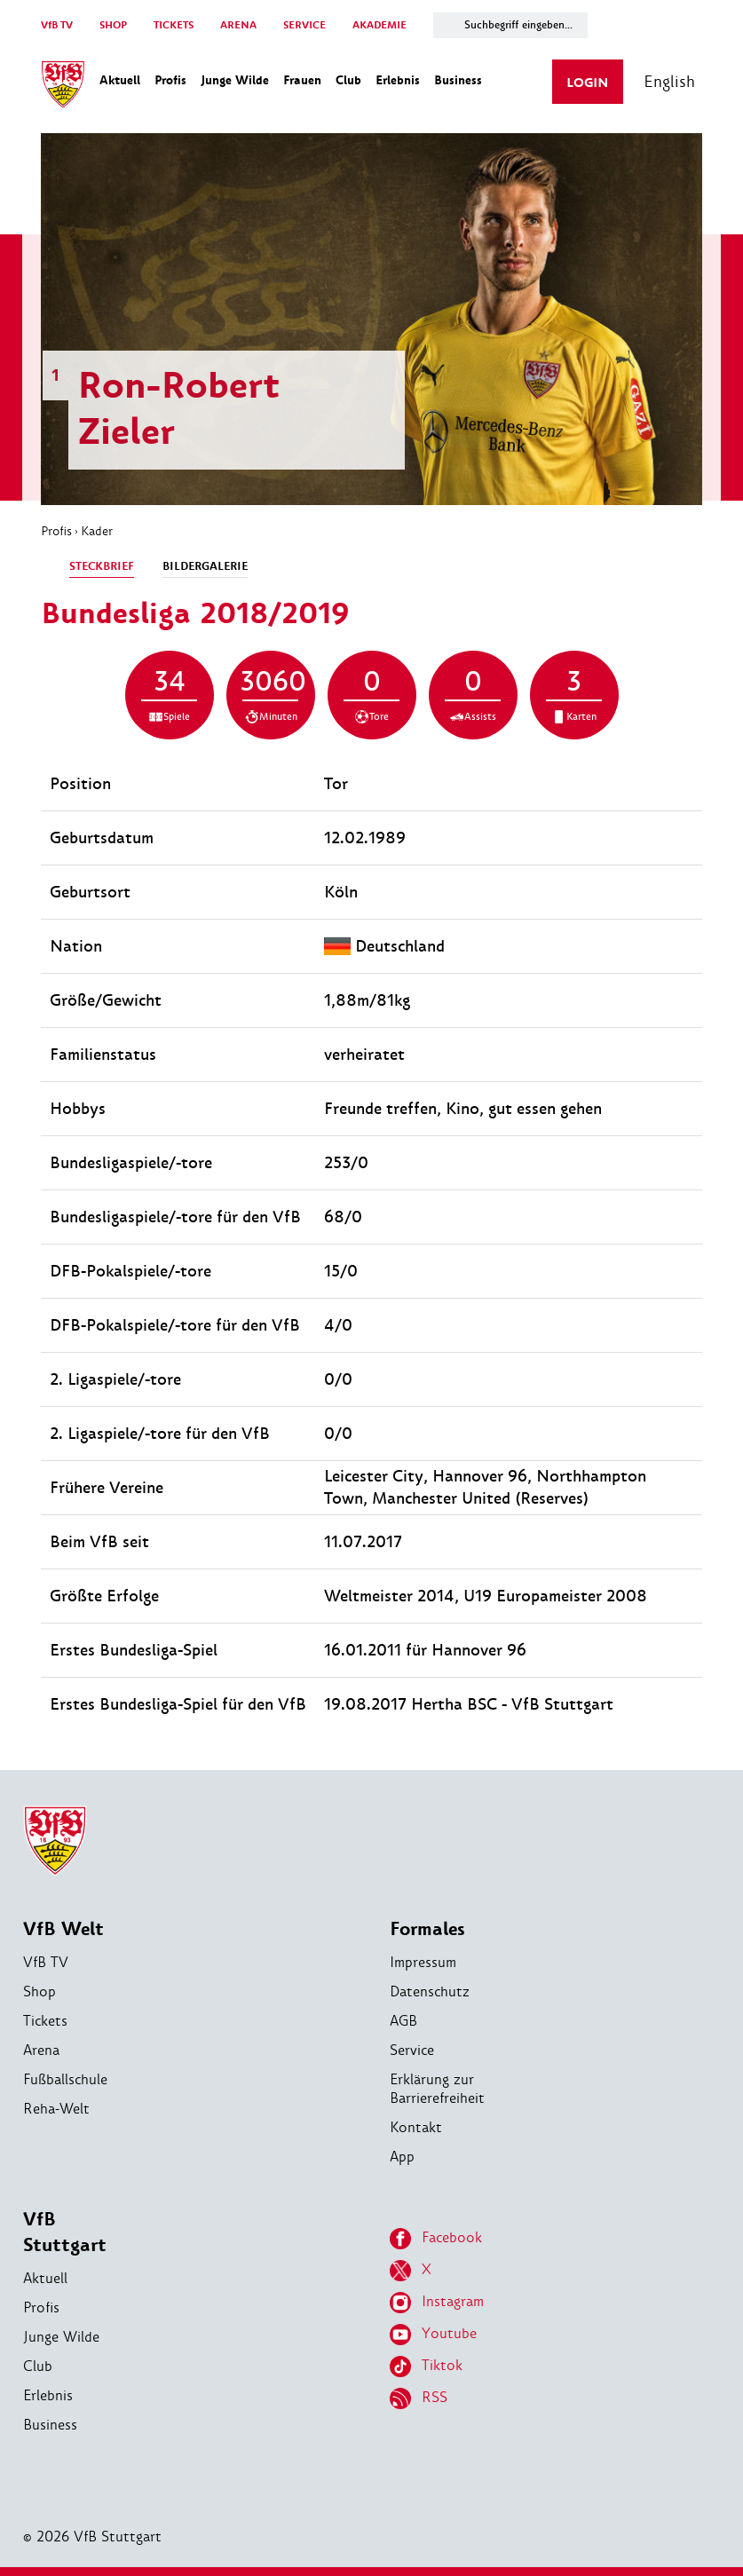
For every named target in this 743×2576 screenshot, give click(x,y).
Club (37, 2366)
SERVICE (304, 25)
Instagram (437, 2302)
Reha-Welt (56, 2108)
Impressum (423, 1962)
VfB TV (57, 25)
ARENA (238, 25)
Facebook (436, 2238)
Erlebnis (48, 2395)
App (402, 2156)
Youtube (433, 2334)
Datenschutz (430, 1991)
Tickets (45, 2020)
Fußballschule (65, 2079)
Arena (41, 2050)
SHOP (113, 25)
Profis (56, 531)
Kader (97, 531)
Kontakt (416, 2127)
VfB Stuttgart (65, 2232)
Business (50, 2424)
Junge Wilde (61, 2336)
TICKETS (174, 25)
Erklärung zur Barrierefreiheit (437, 2088)
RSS (418, 2398)
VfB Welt (63, 1929)
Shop (39, 1991)
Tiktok (426, 2366)
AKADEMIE (379, 25)
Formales (427, 1929)
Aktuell (45, 2278)
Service (412, 2050)
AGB (403, 2020)
